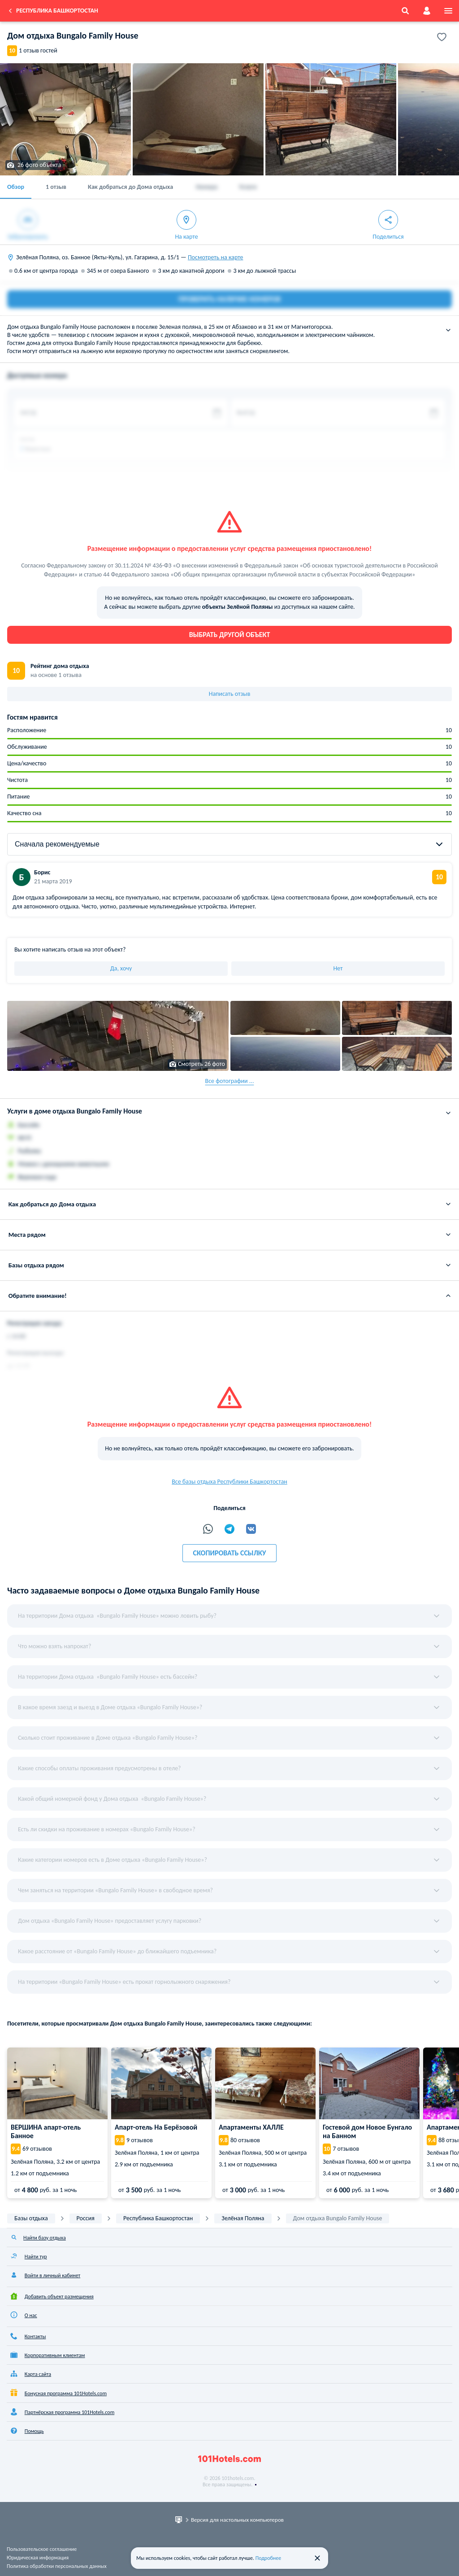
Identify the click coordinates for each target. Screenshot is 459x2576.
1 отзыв (56, 187)
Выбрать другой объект (229, 634)
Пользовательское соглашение (42, 2549)
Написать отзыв (230, 694)
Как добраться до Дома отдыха (131, 187)
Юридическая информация (38, 2557)
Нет (337, 968)
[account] (426, 11)
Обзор (15, 187)
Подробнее (268, 2558)
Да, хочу (121, 968)
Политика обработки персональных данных (57, 2566)
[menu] (448, 11)
